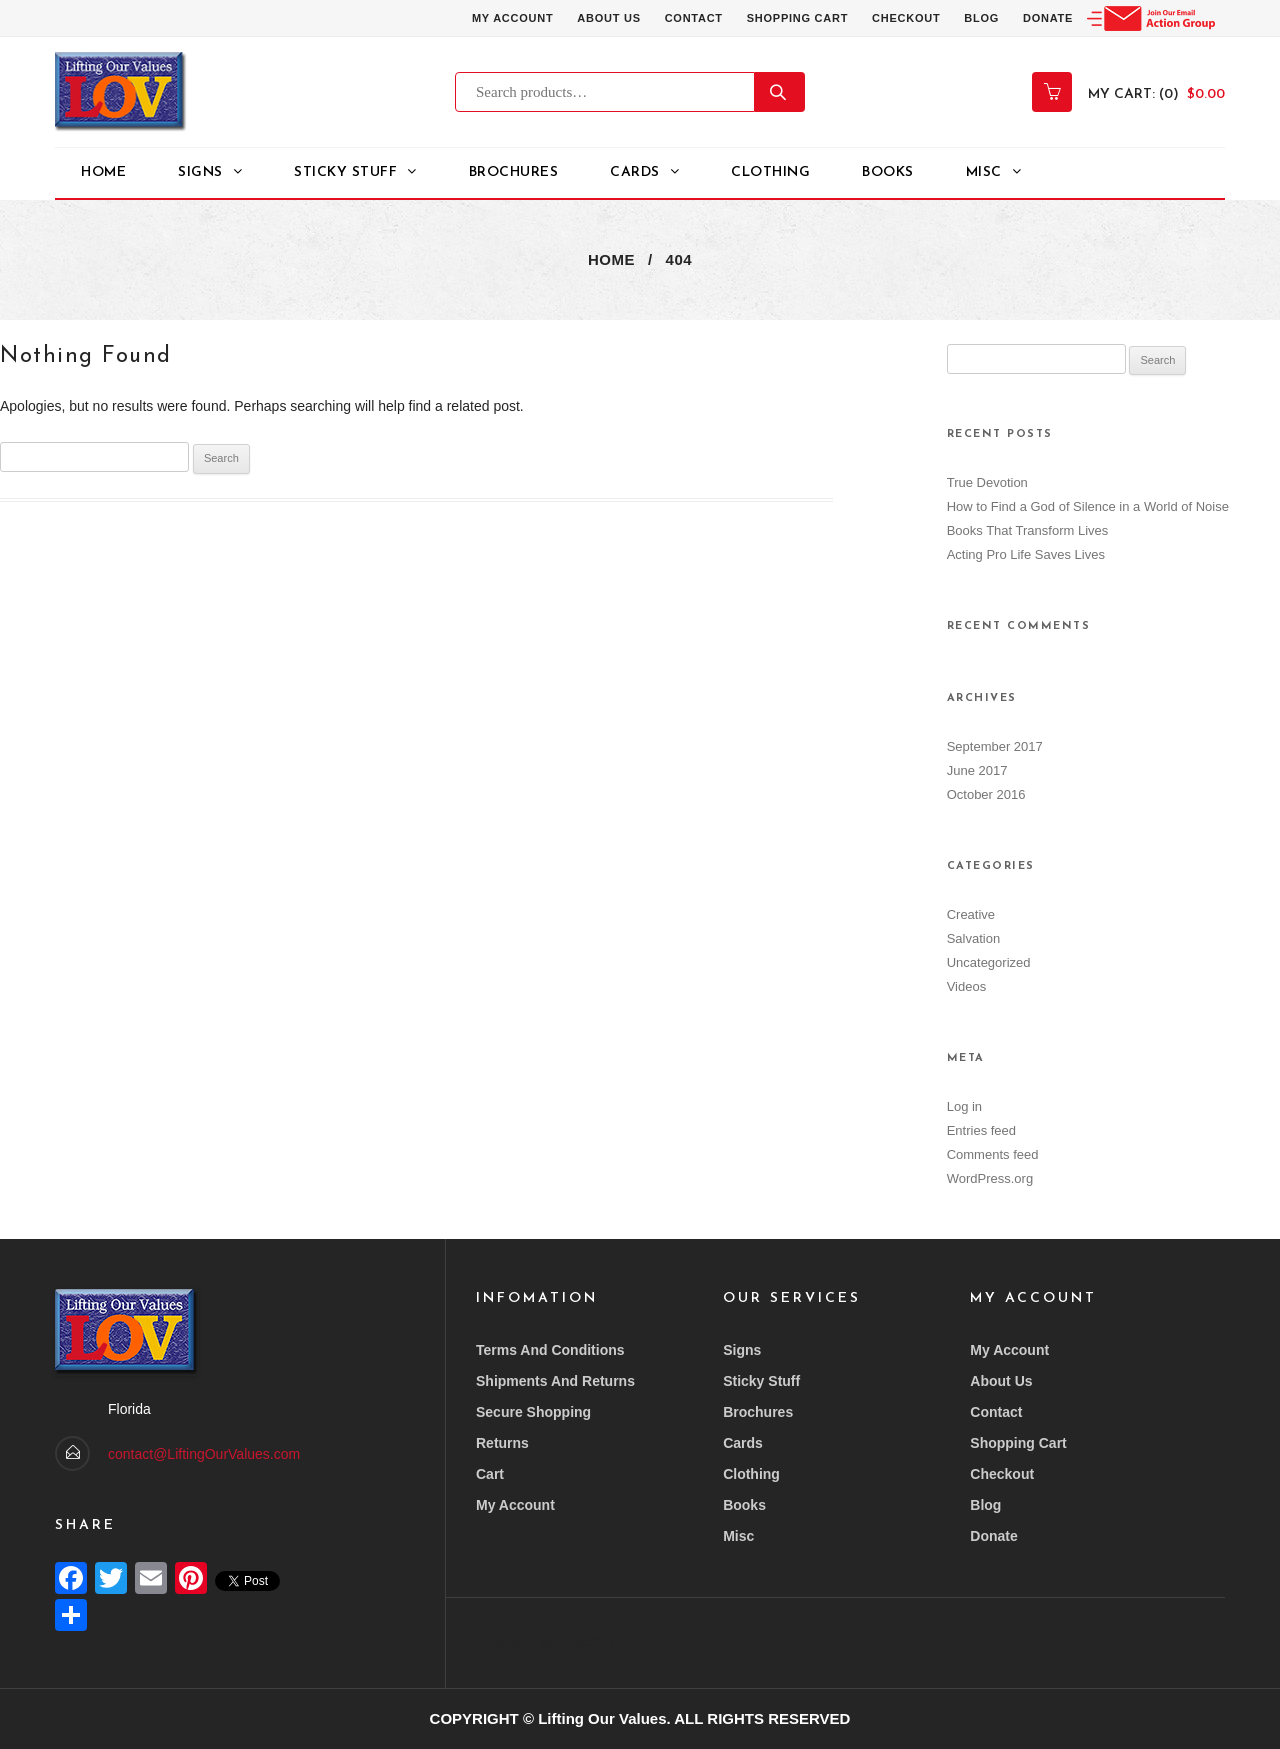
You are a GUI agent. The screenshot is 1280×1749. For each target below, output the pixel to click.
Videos (967, 986)
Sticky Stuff (761, 1381)
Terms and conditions (550, 1350)
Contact (694, 18)
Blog (981, 18)
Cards (635, 172)
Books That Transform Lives (1028, 530)
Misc (984, 172)
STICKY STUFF (345, 172)
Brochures (514, 172)
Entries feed (981, 1130)
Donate (1048, 18)
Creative (971, 914)
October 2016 (986, 794)
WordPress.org (990, 1178)
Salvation (973, 938)
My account (512, 18)
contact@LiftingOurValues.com (204, 1454)
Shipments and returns (555, 1381)
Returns (502, 1443)
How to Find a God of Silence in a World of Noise (1088, 506)
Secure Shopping (533, 1412)
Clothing (770, 172)
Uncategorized (989, 962)
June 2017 (977, 770)
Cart (490, 1474)
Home (103, 172)
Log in (964, 1106)
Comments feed (993, 1154)
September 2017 (995, 746)
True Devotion (987, 482)
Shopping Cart (797, 18)
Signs (200, 172)
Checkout (906, 18)
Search (780, 92)
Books (888, 172)
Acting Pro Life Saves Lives (1026, 554)
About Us (608, 18)
